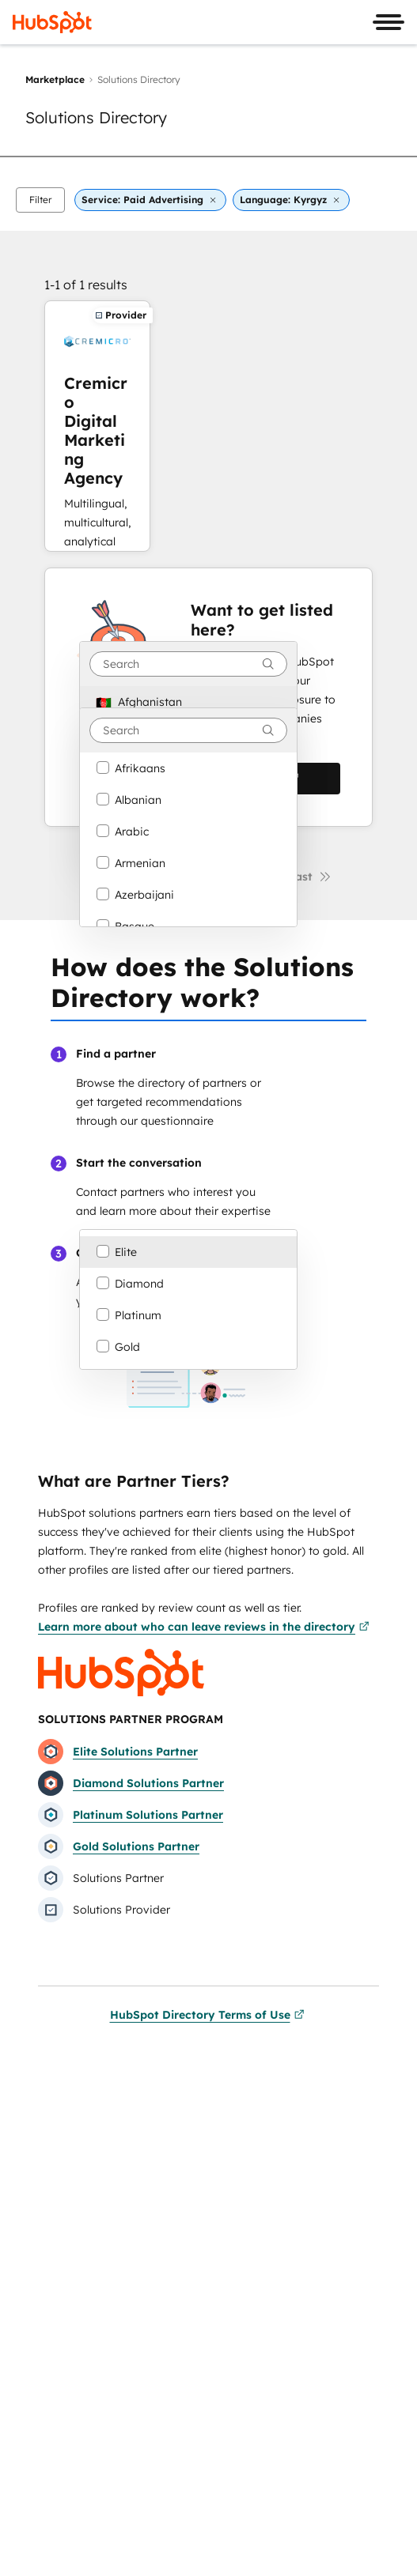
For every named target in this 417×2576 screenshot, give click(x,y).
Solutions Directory (96, 117)
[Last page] (310, 876)
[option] (188, 702)
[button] (40, 200)
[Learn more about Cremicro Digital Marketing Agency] (97, 426)
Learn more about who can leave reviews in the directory (204, 1627)
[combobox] (188, 664)
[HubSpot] (52, 22)
